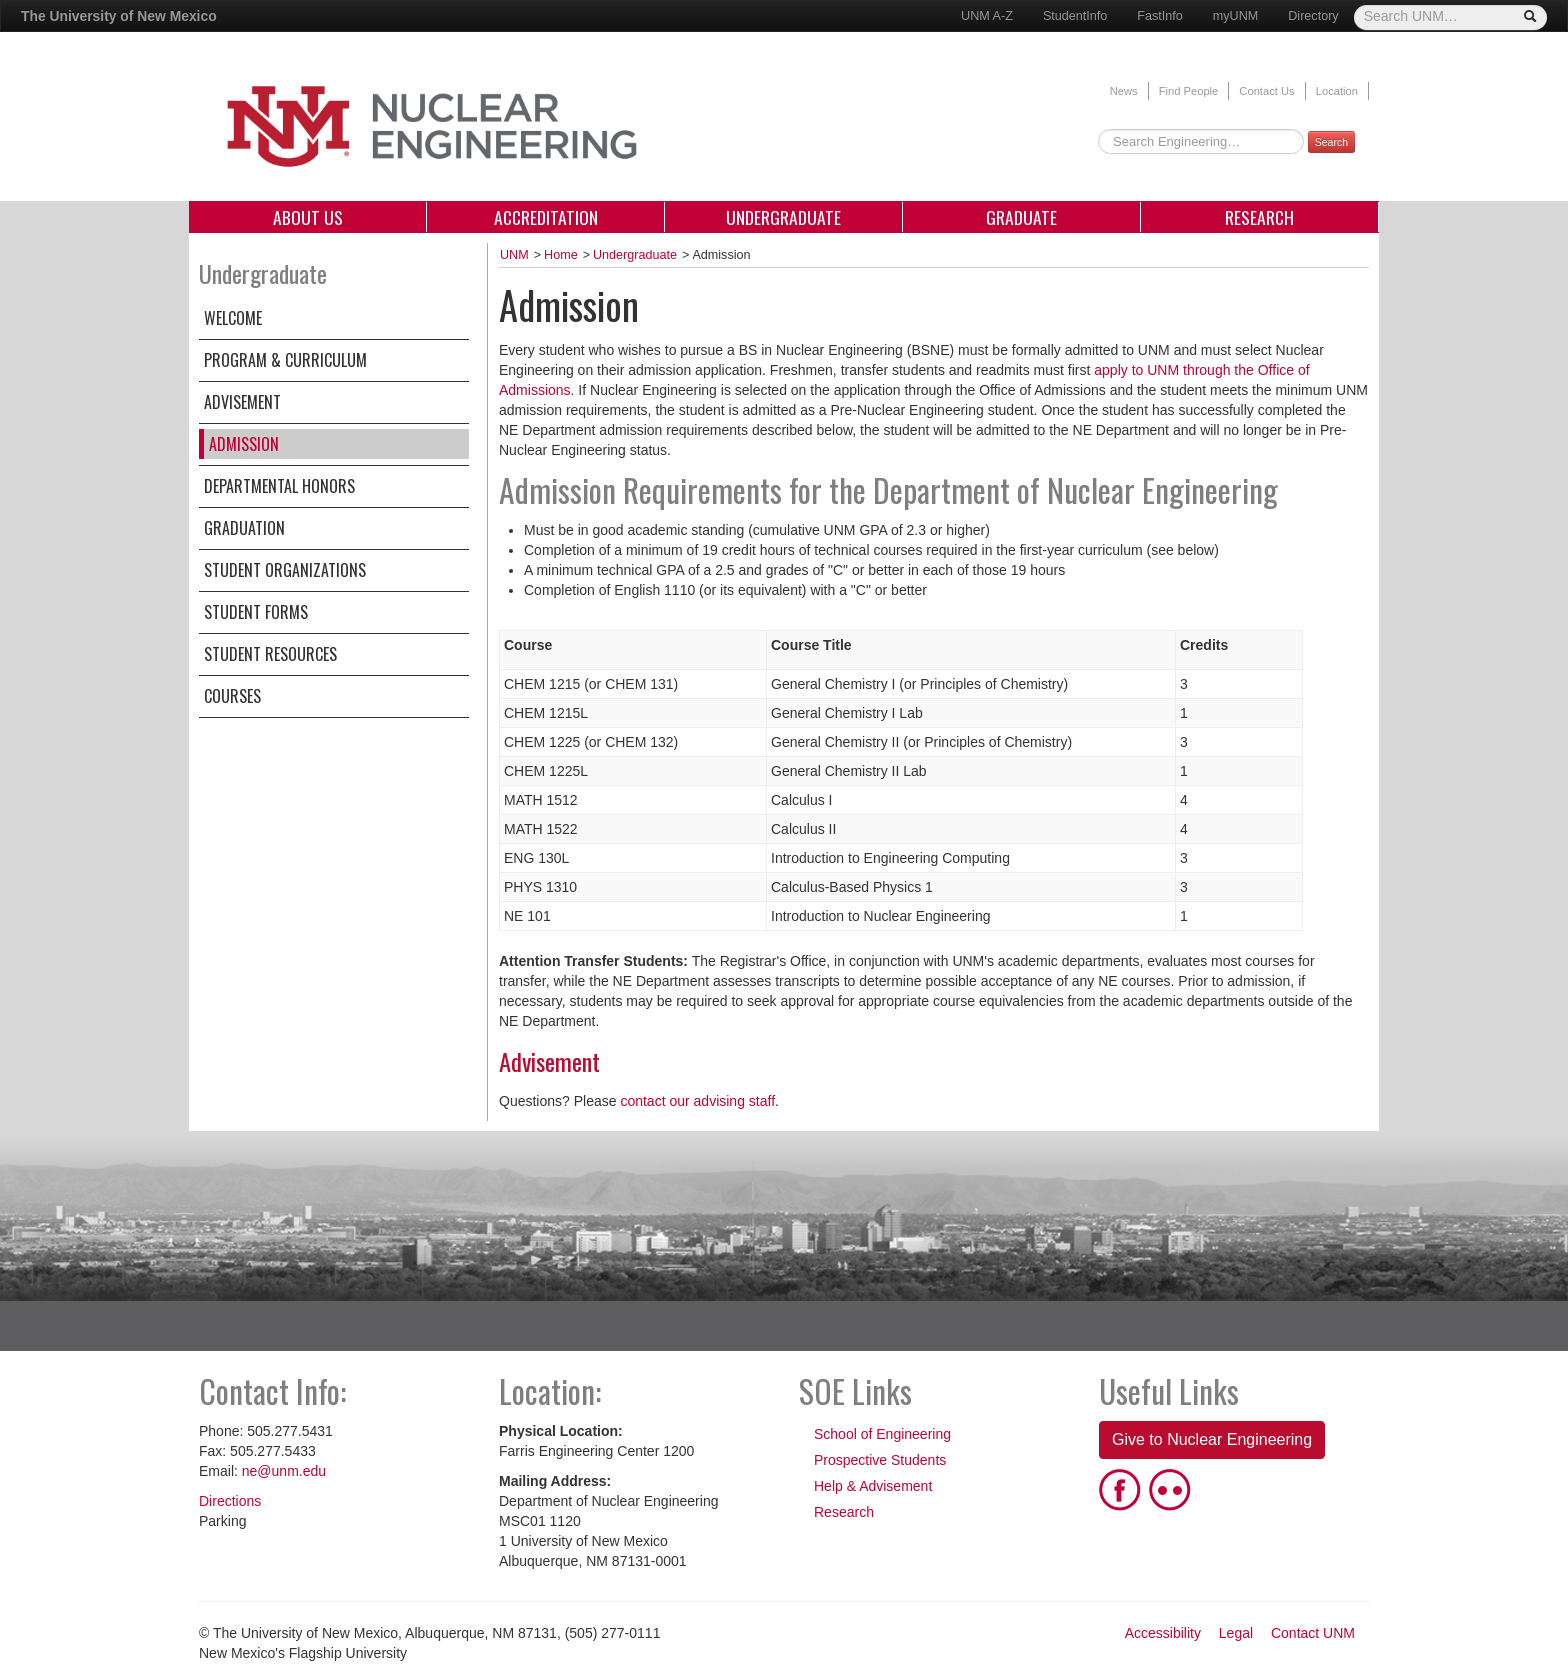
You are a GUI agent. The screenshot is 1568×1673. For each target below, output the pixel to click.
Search (1331, 142)
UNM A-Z (987, 16)
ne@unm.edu (284, 1471)
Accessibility (1163, 1633)
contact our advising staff (697, 1101)
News (1124, 91)
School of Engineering (882, 1434)
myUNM (1235, 16)
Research (1259, 217)
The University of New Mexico (119, 16)
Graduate (1021, 217)
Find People (1189, 91)
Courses (232, 696)
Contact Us (1266, 91)
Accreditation (546, 217)
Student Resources (270, 654)
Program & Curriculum (285, 360)
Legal (1236, 1633)
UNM (514, 255)
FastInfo (1160, 16)
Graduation (244, 528)
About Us (308, 217)
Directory (1313, 16)
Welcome (233, 318)
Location (1337, 91)
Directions (230, 1501)
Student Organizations (285, 570)
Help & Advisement (873, 1486)
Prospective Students (880, 1460)
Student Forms (256, 612)
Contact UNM (1313, 1633)
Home (561, 255)
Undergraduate (783, 217)
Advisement (242, 402)
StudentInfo (1075, 16)
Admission (244, 444)
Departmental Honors (279, 486)
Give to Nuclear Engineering (1212, 1439)
